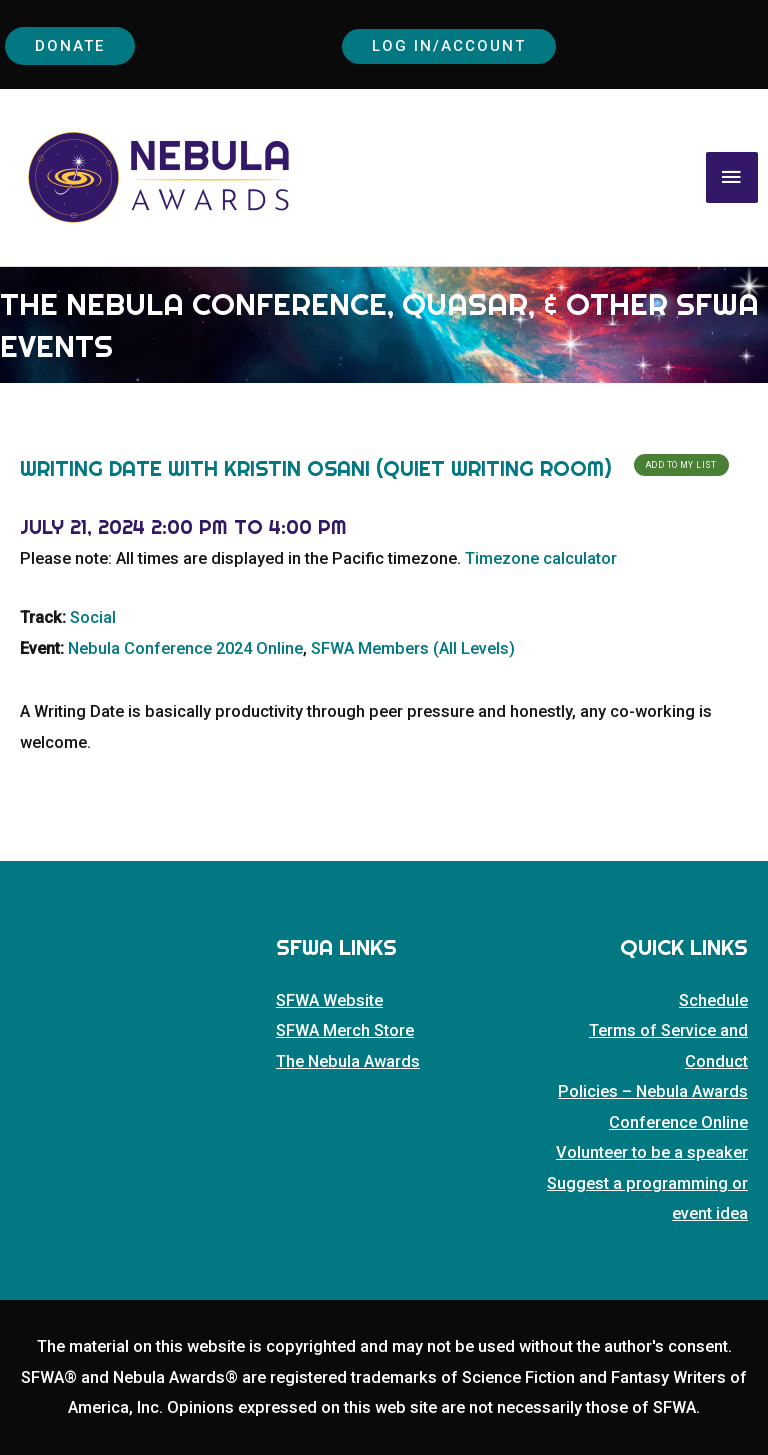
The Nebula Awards (348, 1059)
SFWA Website (329, 998)
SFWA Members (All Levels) (413, 646)
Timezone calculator (541, 556)
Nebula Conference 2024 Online (185, 646)
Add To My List (681, 463)
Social (93, 615)
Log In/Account (451, 43)
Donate (72, 43)
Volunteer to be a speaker (652, 1150)
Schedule (713, 998)
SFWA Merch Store (345, 1028)
